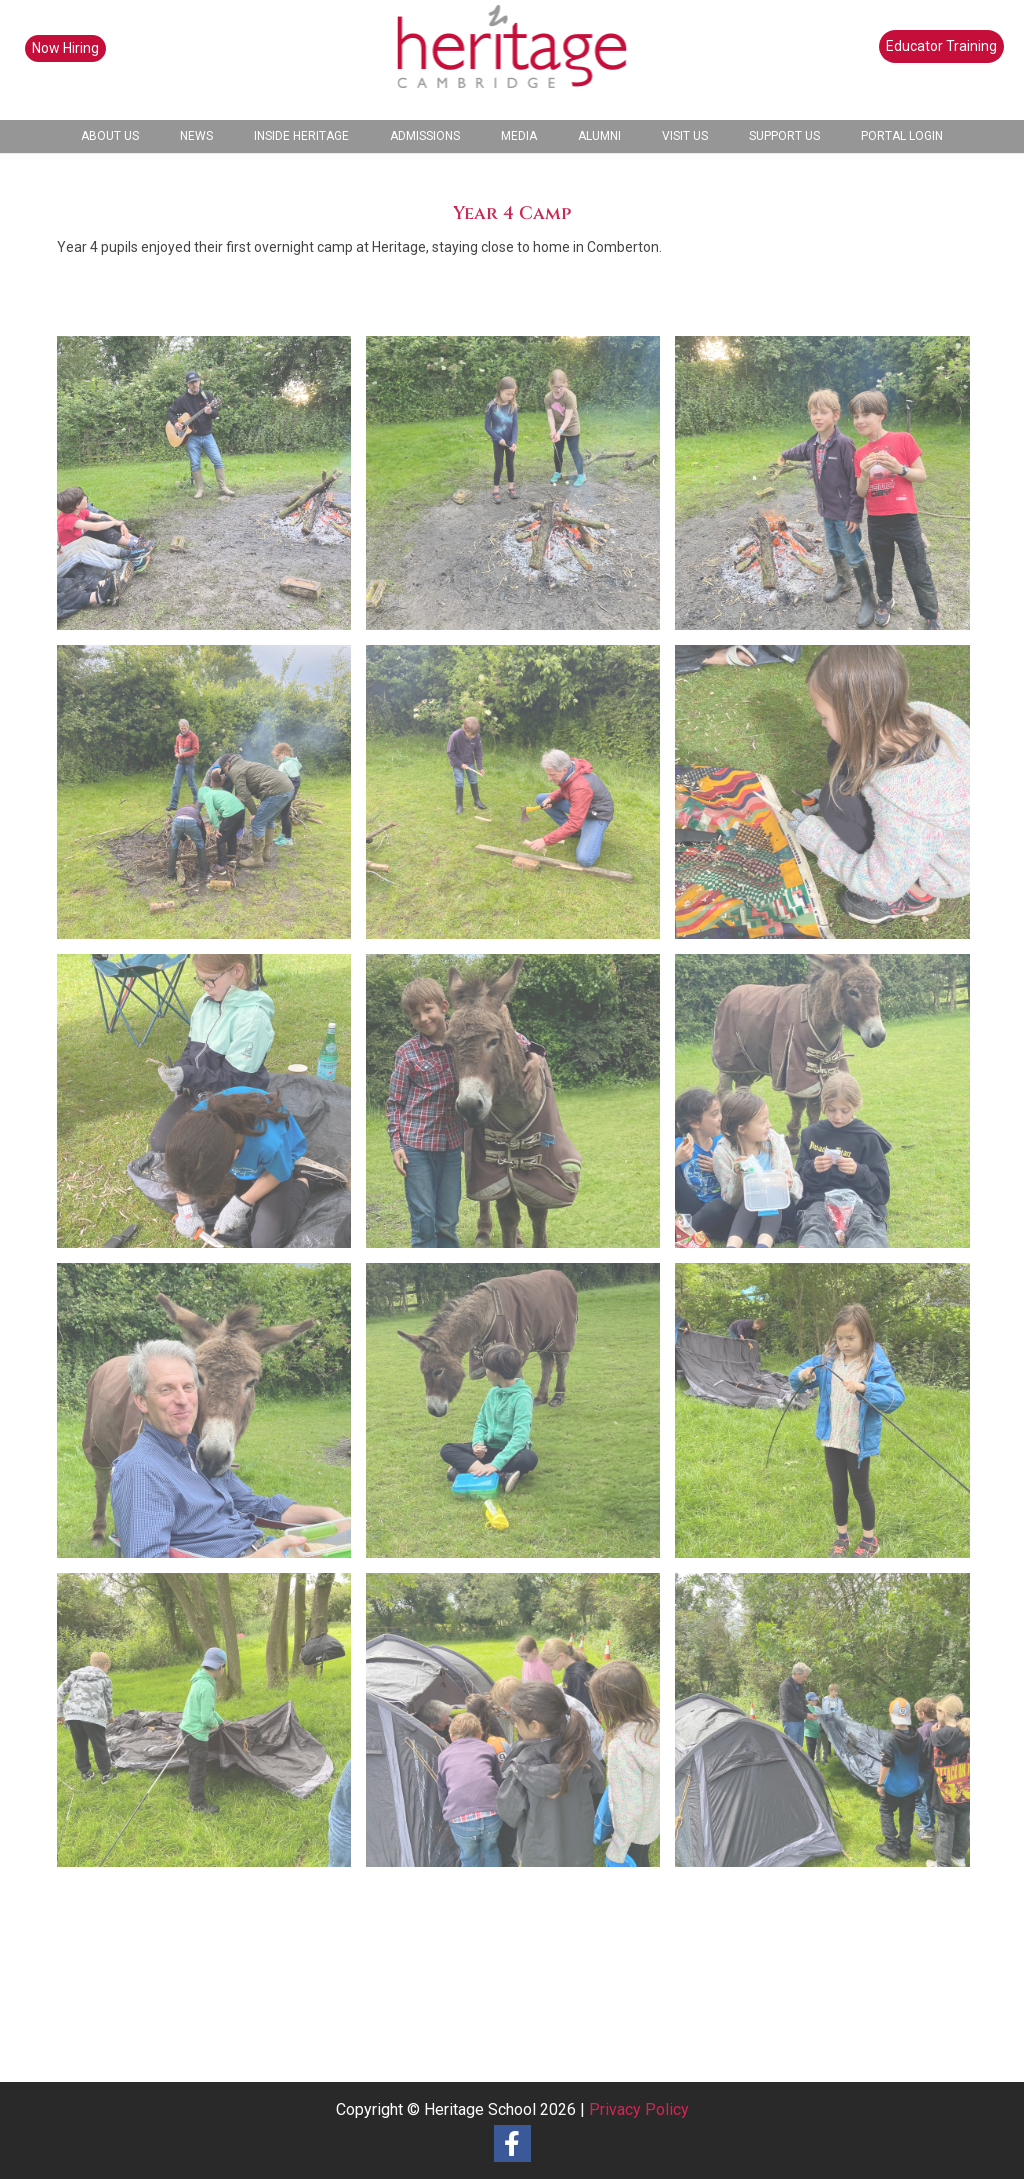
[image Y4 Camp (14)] (520, 490)
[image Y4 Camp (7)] (829, 1108)
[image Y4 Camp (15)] (211, 490)
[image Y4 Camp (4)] (829, 1417)
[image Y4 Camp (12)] (520, 799)
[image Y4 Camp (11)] (211, 799)
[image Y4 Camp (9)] (211, 1108)
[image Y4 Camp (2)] (520, 1727)
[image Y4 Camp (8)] (520, 1108)
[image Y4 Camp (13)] (829, 490)
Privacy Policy (639, 2109)
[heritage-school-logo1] (512, 60)
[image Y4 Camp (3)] (211, 1727)
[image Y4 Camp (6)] (211, 1417)
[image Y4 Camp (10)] (829, 799)
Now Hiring (65, 48)
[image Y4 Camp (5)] (520, 1417)
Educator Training (941, 46)
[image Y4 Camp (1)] (829, 1727)
